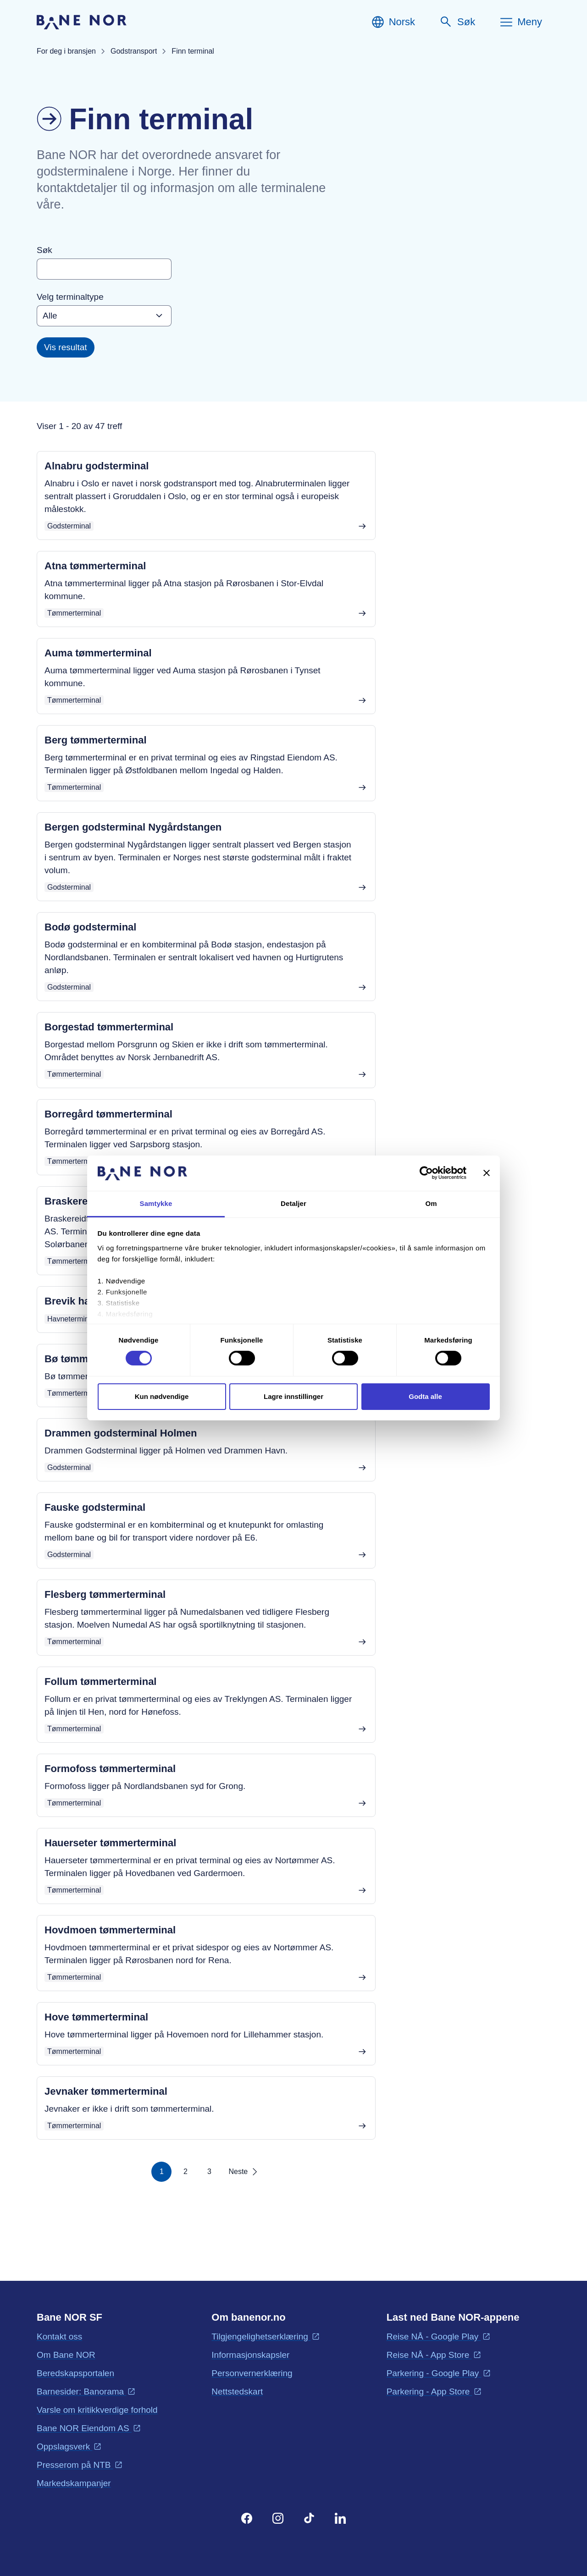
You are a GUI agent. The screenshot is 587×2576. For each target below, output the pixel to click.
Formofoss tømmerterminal (110, 1768)
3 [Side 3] (209, 2171)
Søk (44, 250)
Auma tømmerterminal (98, 653)
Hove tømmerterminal (96, 2017)
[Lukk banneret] (486, 1173)
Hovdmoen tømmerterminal (110, 1930)
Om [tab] (431, 1203)
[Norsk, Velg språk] (392, 22)
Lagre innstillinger (293, 1396)
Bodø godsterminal (90, 927)
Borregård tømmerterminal (108, 1114)
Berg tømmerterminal (95, 740)
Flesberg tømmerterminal (105, 1594)
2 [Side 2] (185, 2171)
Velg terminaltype (70, 297)
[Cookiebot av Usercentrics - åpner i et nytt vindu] (426, 1173)
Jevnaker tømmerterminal (105, 2091)
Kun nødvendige (162, 1396)
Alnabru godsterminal (96, 466)
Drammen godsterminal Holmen (120, 1433)
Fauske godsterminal (94, 1507)
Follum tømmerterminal (100, 1681)
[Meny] (520, 22)
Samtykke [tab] (156, 1203)
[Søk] (457, 22)
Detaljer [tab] (293, 1203)
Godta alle (425, 1396)
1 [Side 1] (162, 2171)
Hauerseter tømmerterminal (110, 1843)
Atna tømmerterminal (95, 566)
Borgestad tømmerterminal (108, 1027)
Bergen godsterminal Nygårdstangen (133, 827)
